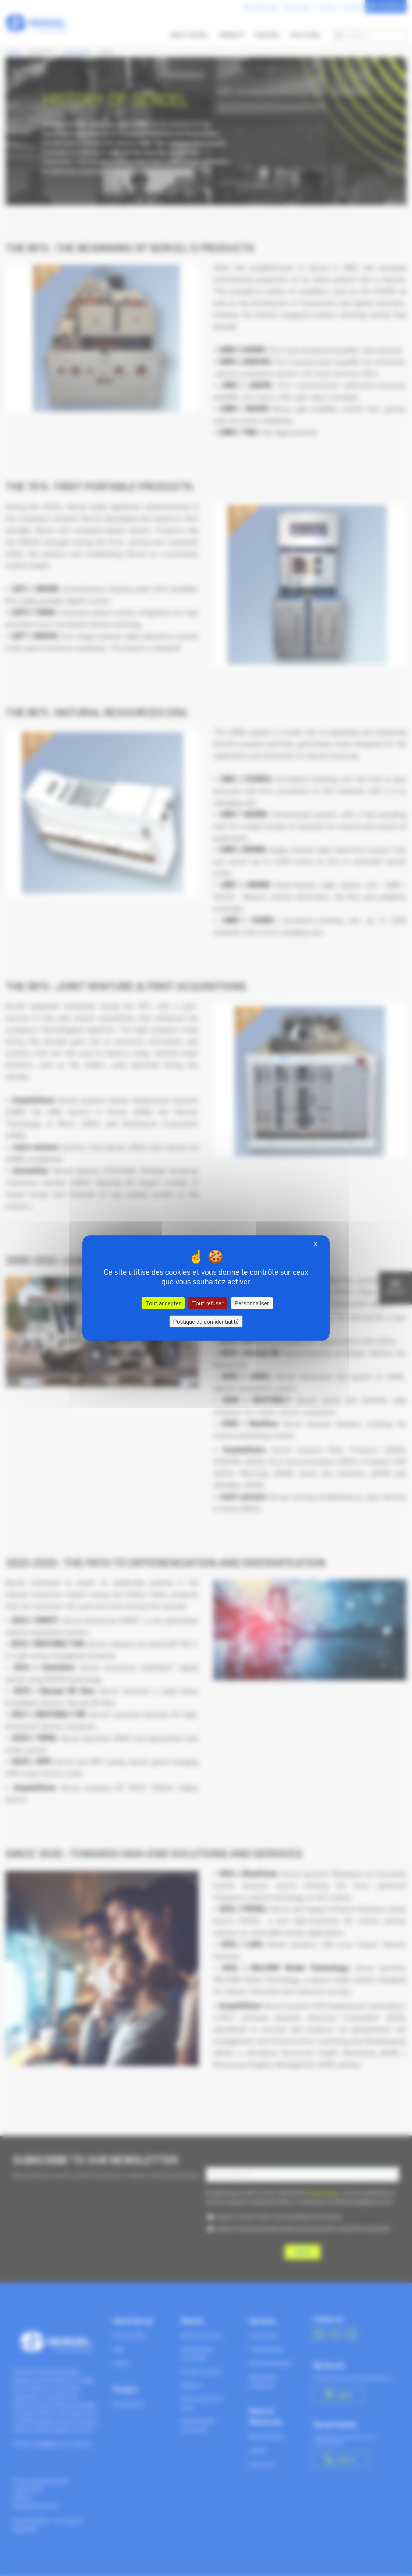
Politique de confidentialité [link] (206, 1321)
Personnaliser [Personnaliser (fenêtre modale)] (252, 1303)
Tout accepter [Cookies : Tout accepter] (163, 1303)
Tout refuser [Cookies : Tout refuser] (208, 1303)
